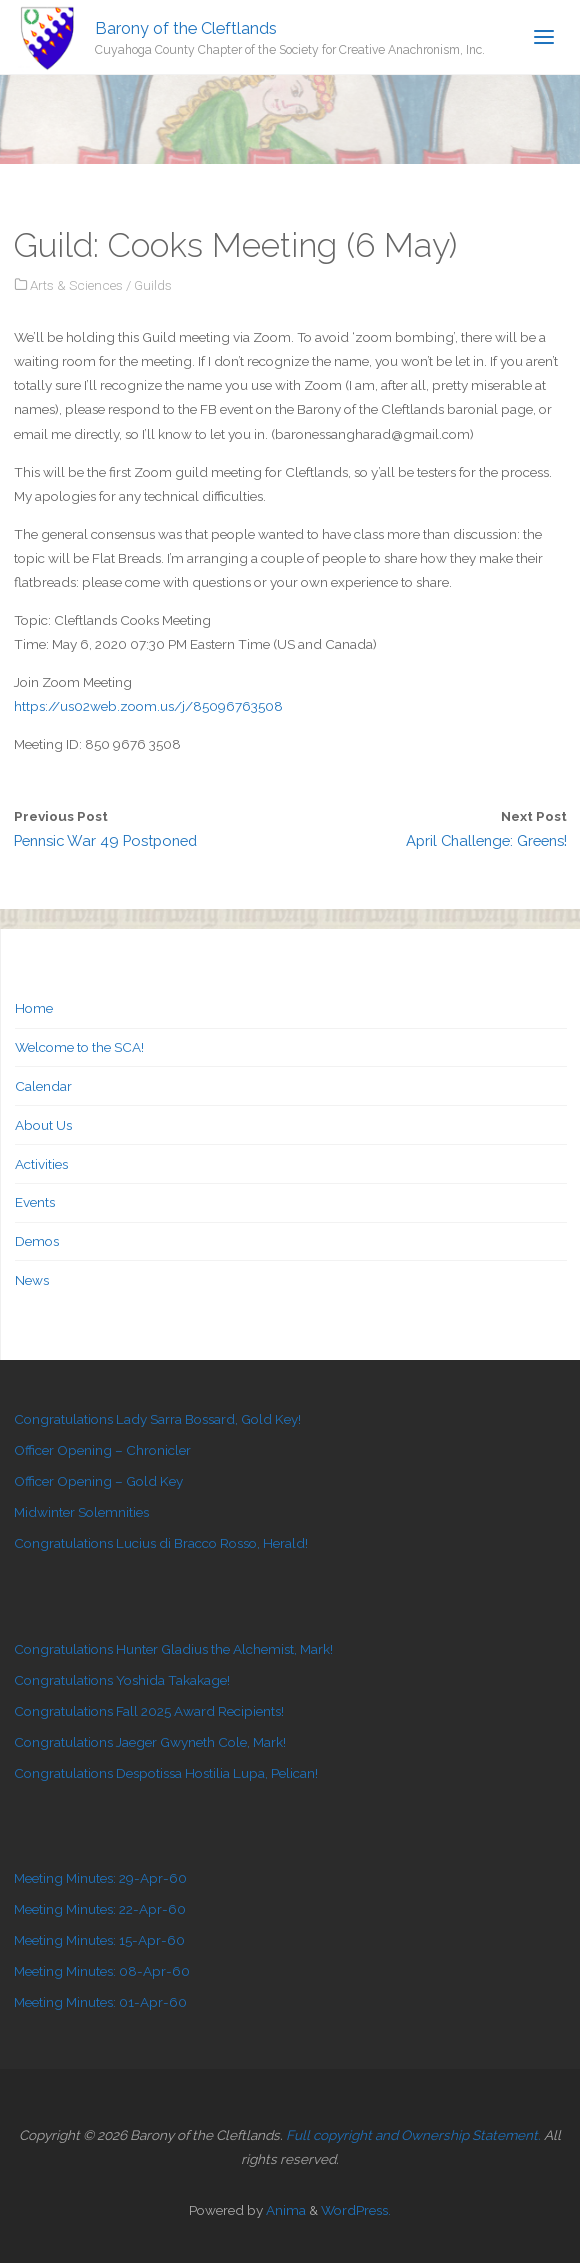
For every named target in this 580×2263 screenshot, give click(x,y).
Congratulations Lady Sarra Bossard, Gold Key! (157, 1419)
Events (35, 1202)
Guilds (153, 285)
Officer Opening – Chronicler (102, 1450)
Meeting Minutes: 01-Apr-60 (100, 2002)
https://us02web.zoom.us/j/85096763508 (148, 706)
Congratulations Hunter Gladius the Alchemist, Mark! (173, 1649)
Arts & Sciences (76, 285)
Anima (284, 2210)
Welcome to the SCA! (79, 1047)
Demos (37, 1241)
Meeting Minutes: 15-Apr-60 (99, 1940)
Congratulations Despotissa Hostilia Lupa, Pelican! (166, 1773)
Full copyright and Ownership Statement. (413, 2135)
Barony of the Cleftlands (186, 27)
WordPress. (356, 2210)
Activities (41, 1164)
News (32, 1280)
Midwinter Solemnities (81, 1512)
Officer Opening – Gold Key (98, 1481)
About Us (43, 1125)
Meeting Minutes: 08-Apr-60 (102, 1971)
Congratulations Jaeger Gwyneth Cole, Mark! (150, 1742)
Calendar (43, 1086)
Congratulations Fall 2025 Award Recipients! (149, 1711)
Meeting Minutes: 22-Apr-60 (100, 1909)
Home (34, 1008)
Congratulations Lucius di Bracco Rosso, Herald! (161, 1543)
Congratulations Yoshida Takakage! (122, 1680)
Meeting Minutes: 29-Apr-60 (100, 1878)
